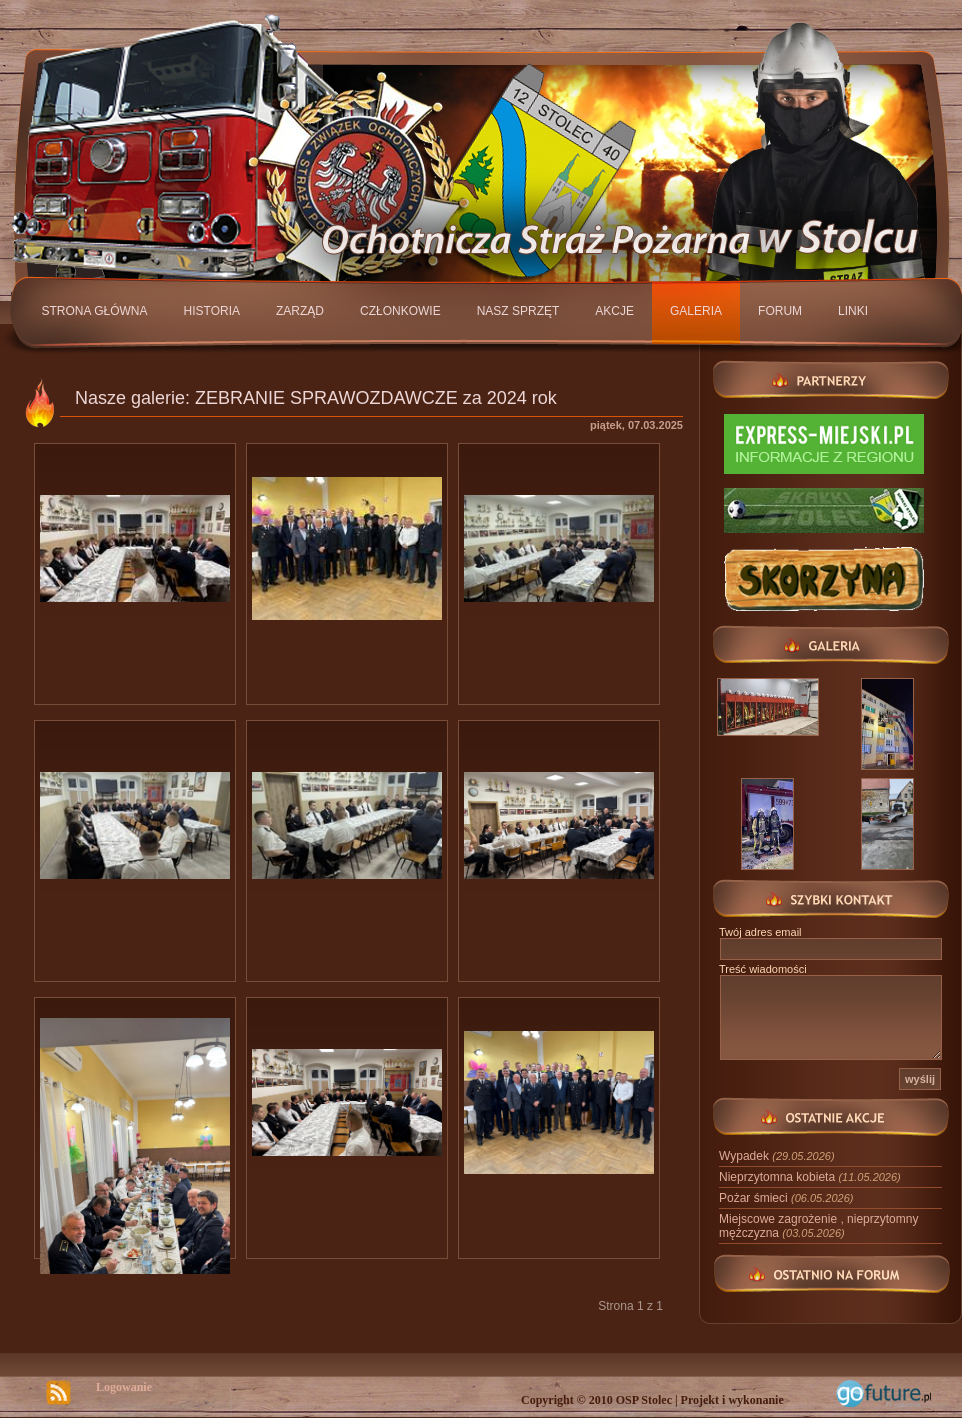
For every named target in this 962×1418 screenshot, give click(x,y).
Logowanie (124, 1387)
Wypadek (777, 1156)
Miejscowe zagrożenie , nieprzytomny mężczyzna (818, 1226)
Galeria (696, 311)
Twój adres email (760, 932)
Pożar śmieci (786, 1198)
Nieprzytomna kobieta (810, 1177)
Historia (212, 311)
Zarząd (300, 311)
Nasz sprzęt (518, 311)
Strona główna (95, 311)
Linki (853, 311)
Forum (780, 311)
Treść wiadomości (763, 969)
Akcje (614, 311)
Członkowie (400, 311)
